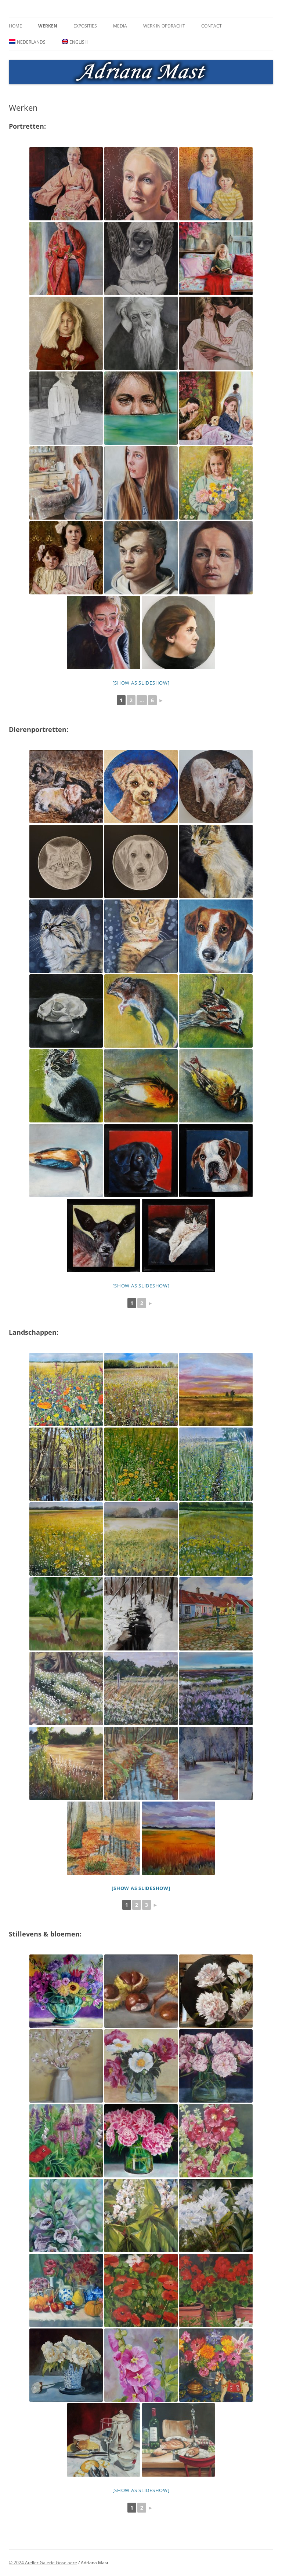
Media (120, 26)
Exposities (85, 26)
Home (15, 26)
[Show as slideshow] (140, 682)
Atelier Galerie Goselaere (51, 2562)
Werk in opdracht (164, 26)
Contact (211, 26)
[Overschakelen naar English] (75, 42)
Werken (47, 26)
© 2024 (17, 2562)
